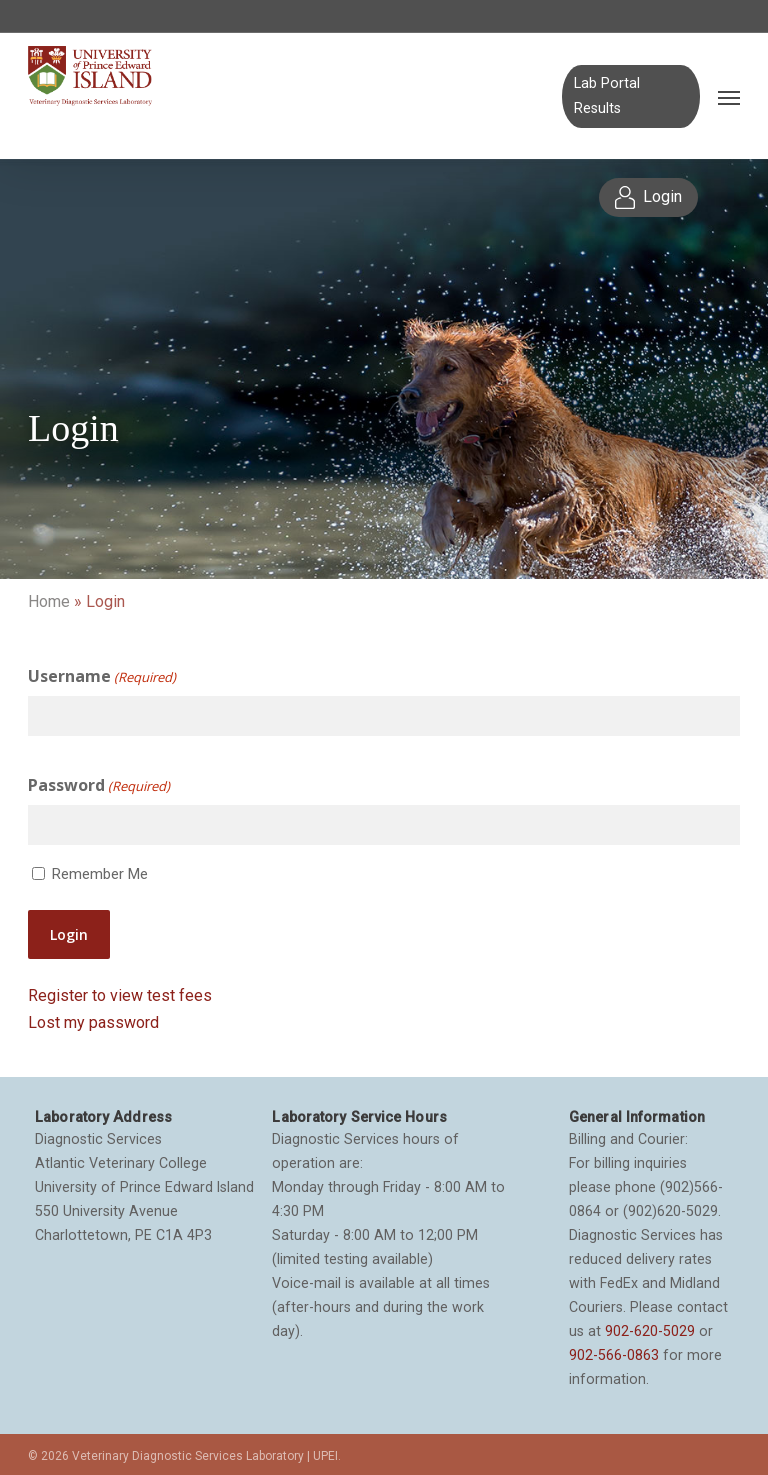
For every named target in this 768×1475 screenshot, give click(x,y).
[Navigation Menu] (729, 97)
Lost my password (93, 1022)
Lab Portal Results (607, 95)
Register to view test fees (120, 995)
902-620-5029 (650, 1331)
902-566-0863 (614, 1355)
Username (102, 677)
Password (99, 786)
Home (49, 601)
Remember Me (100, 874)
